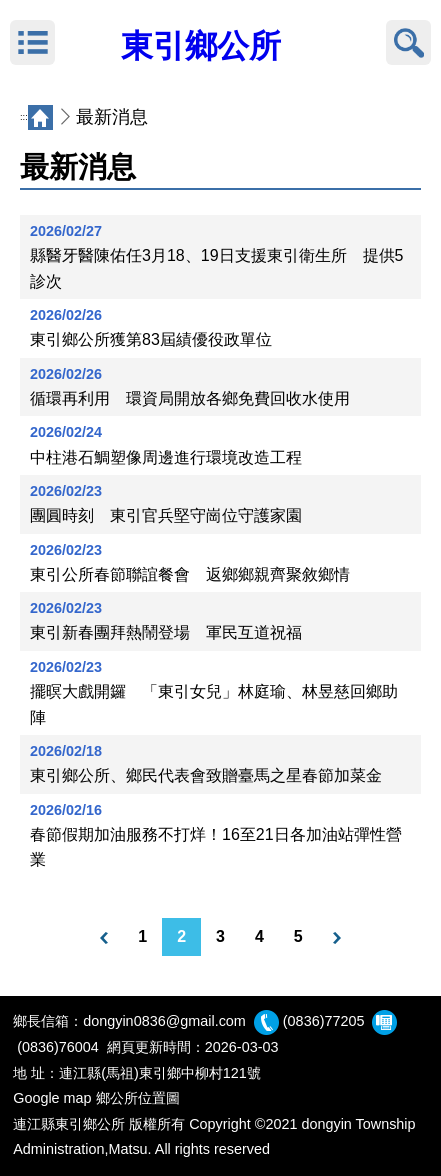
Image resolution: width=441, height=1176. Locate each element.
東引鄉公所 (201, 46)
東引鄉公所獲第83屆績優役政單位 (151, 339)
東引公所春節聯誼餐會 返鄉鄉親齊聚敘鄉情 (190, 574)
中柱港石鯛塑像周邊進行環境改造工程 (166, 457)
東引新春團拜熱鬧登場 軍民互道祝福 (166, 632)
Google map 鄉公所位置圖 (96, 1098)
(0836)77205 (324, 1021)
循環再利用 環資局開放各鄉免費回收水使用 (190, 398)
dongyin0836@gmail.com (164, 1021)
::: (24, 117)
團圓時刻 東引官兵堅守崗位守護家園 (166, 515)
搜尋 (408, 42)
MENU (32, 42)
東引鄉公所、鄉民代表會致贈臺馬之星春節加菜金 (206, 775)
